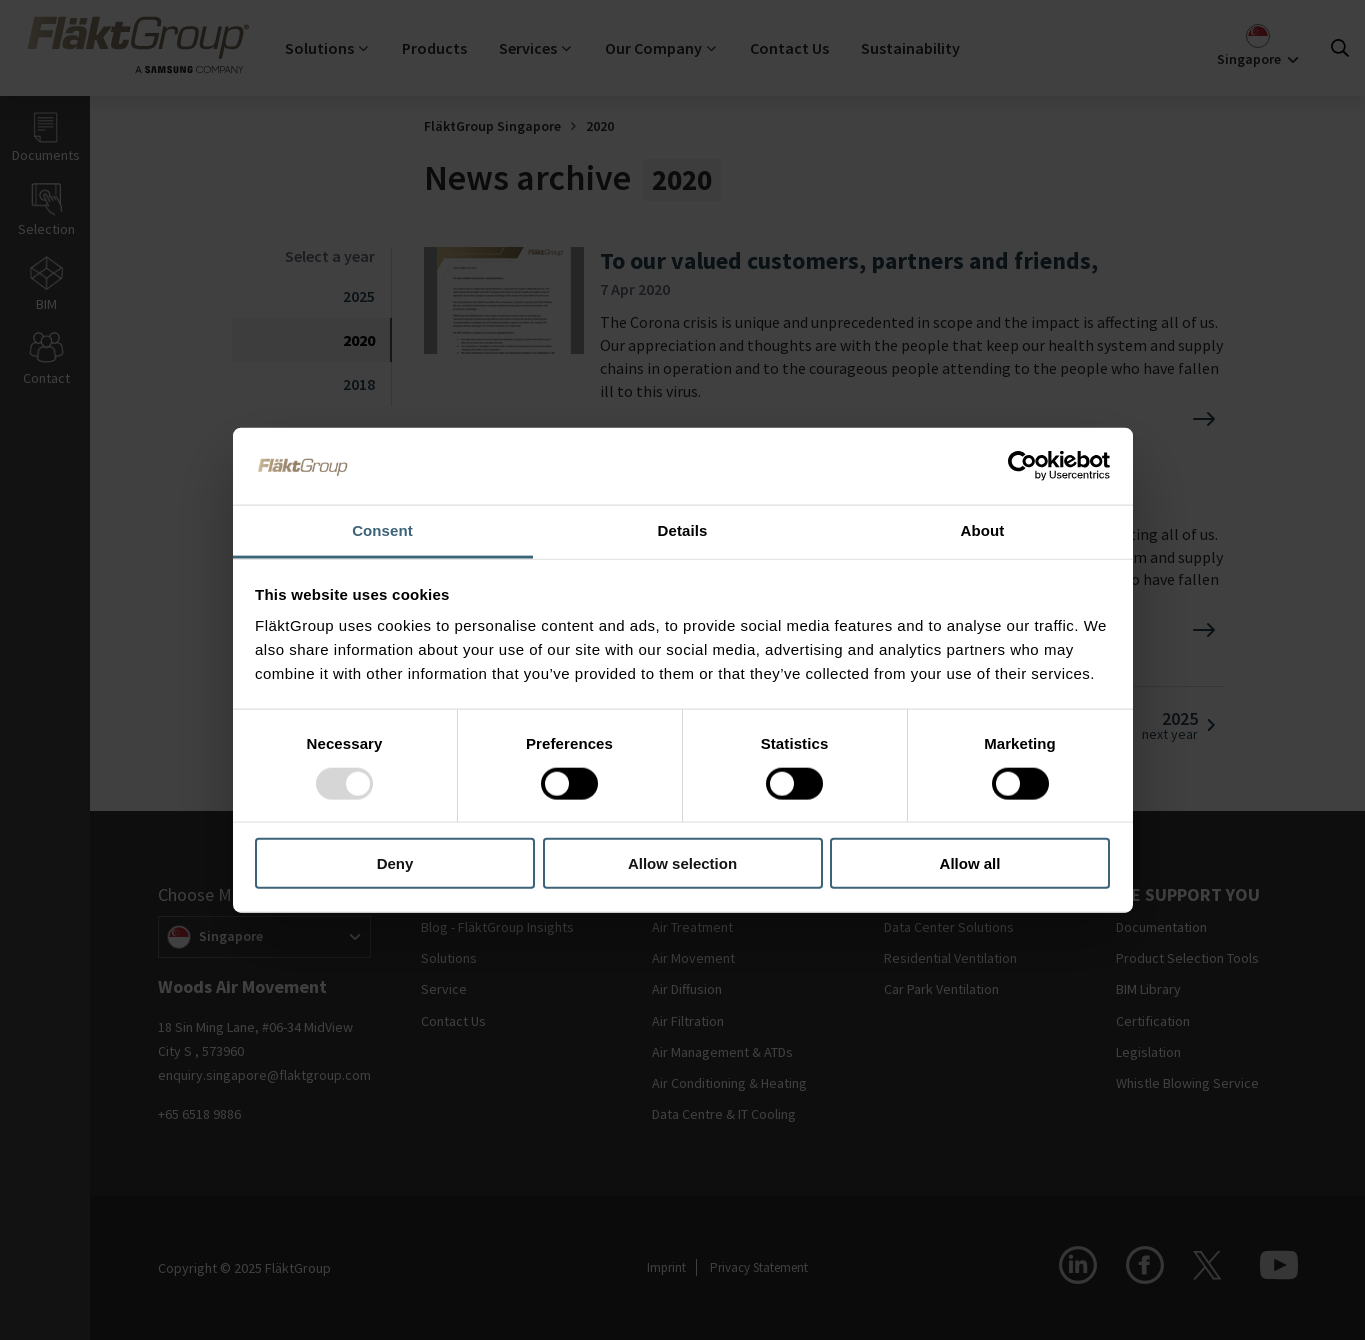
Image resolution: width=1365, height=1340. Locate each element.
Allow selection (682, 863)
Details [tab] (683, 529)
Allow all (970, 863)
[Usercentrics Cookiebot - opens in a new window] (1022, 466)
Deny (395, 863)
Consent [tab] (382, 529)
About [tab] (983, 529)
